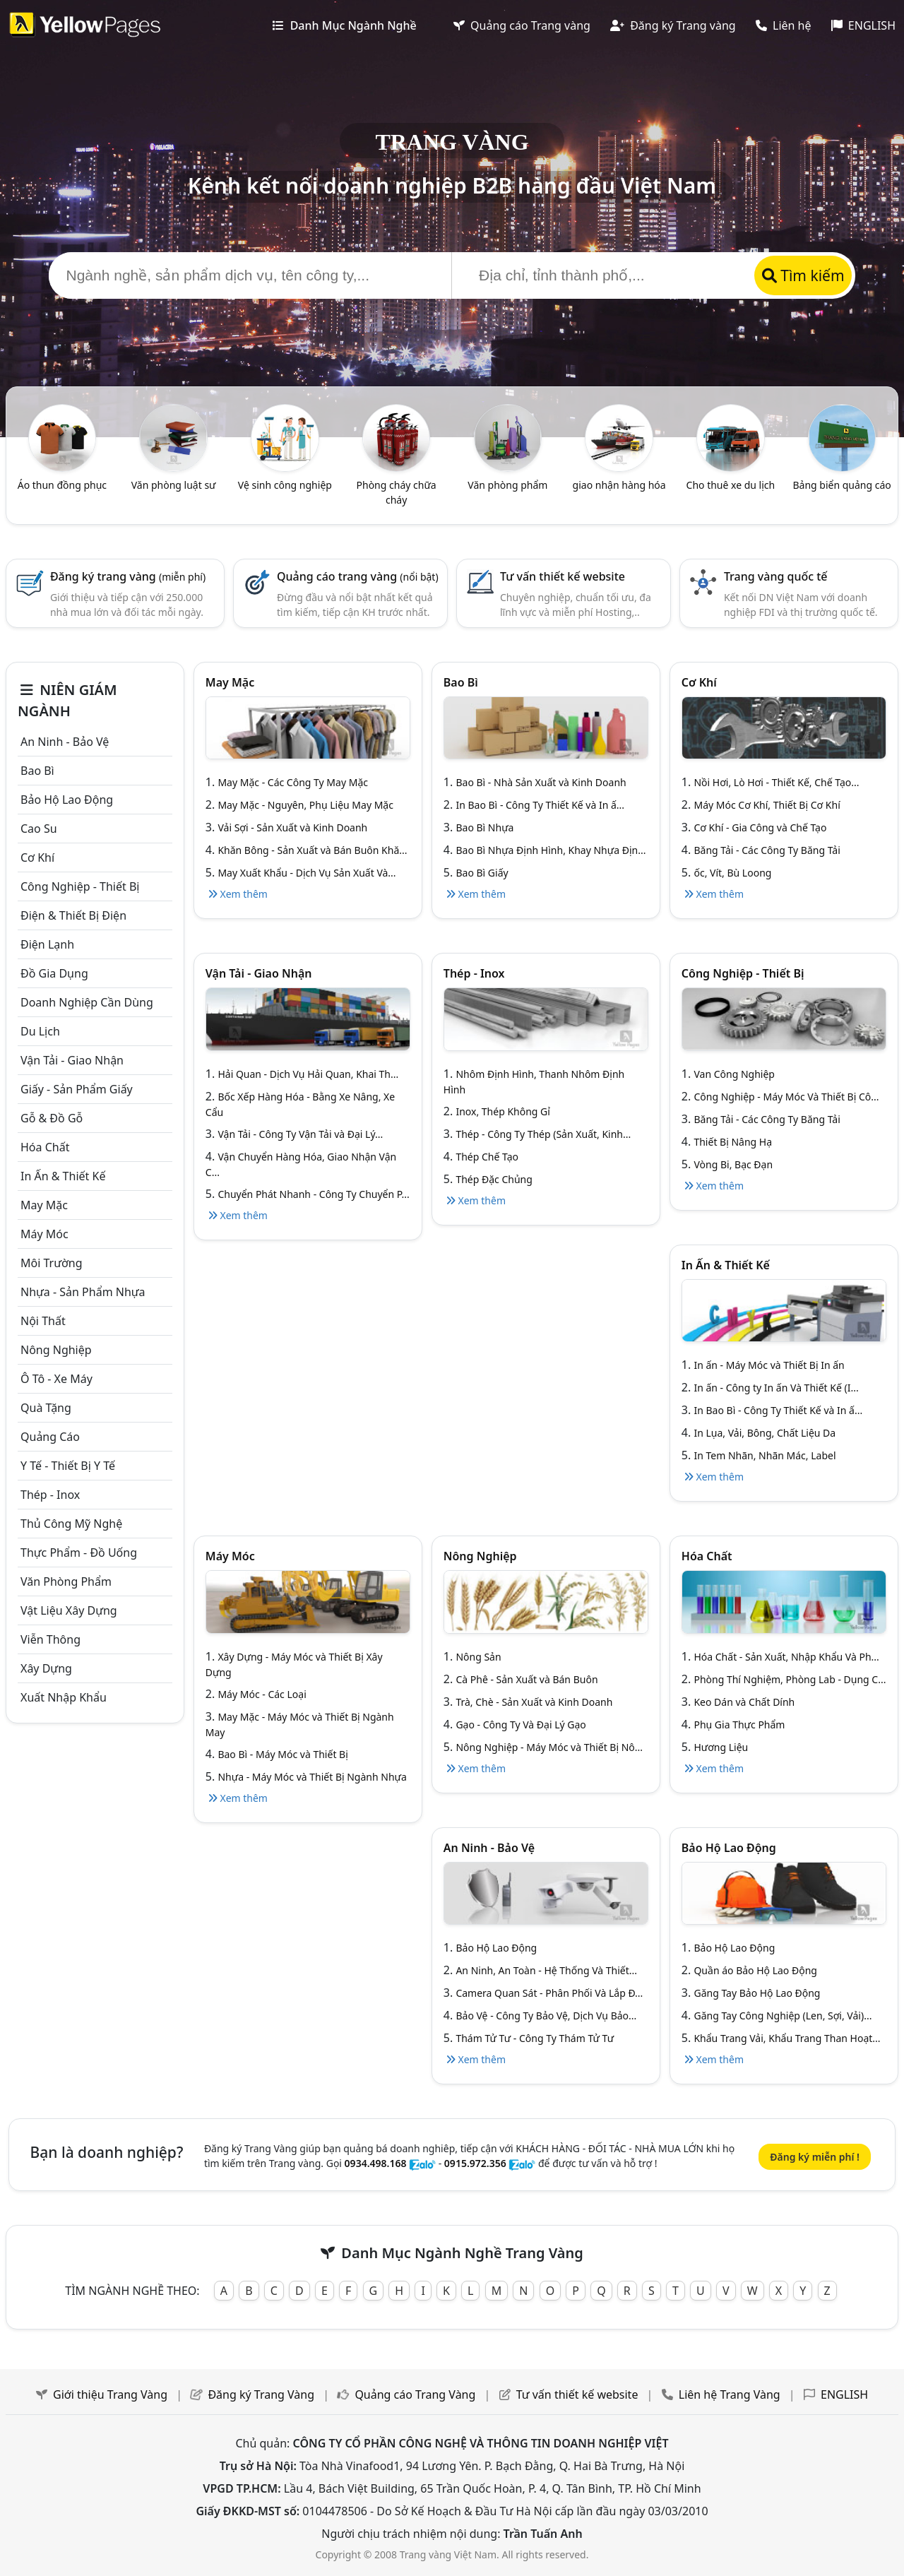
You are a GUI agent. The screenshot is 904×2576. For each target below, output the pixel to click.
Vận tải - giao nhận (72, 1060)
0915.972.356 (475, 2163)
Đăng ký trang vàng (128, 576)
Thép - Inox (50, 1494)
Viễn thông (50, 1639)
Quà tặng (45, 1407)
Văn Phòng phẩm (66, 1581)
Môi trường (51, 1263)
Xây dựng (46, 1668)
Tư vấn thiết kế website (562, 576)
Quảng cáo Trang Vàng (415, 2394)
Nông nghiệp (56, 1350)
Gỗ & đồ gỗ (51, 1118)
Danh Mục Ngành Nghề (344, 25)
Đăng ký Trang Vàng (261, 2394)
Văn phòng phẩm (507, 485)
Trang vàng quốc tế (776, 576)
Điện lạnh (47, 944)
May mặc (44, 1205)
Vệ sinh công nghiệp (285, 485)
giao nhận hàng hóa (619, 485)
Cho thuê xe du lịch (730, 485)
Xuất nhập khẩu (63, 1697)
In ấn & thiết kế (62, 1176)
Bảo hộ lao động (66, 799)
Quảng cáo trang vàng (358, 576)
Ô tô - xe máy (56, 1379)
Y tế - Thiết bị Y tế (67, 1465)
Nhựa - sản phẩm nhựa (82, 1292)
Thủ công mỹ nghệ (71, 1523)
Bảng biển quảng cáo (841, 485)
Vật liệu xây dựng (68, 1610)
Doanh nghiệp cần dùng (86, 1002)
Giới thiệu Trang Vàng (110, 2394)
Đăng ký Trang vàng (673, 25)
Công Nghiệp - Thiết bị (79, 886)
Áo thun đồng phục (62, 485)
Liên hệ (783, 25)
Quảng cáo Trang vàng (521, 25)
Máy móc (44, 1234)
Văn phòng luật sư (173, 485)
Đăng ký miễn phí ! (815, 2157)
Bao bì (37, 770)
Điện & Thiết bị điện (73, 915)
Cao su (38, 828)
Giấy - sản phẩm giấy (76, 1089)
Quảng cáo (50, 1436)
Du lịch (40, 1031)
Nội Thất (43, 1321)
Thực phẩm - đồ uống (78, 1552)
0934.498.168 (376, 2163)
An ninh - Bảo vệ (64, 741)
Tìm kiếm (803, 275)
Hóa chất (44, 1147)
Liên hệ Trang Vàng (729, 2394)
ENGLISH (863, 25)
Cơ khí (37, 857)
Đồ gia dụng (54, 973)
